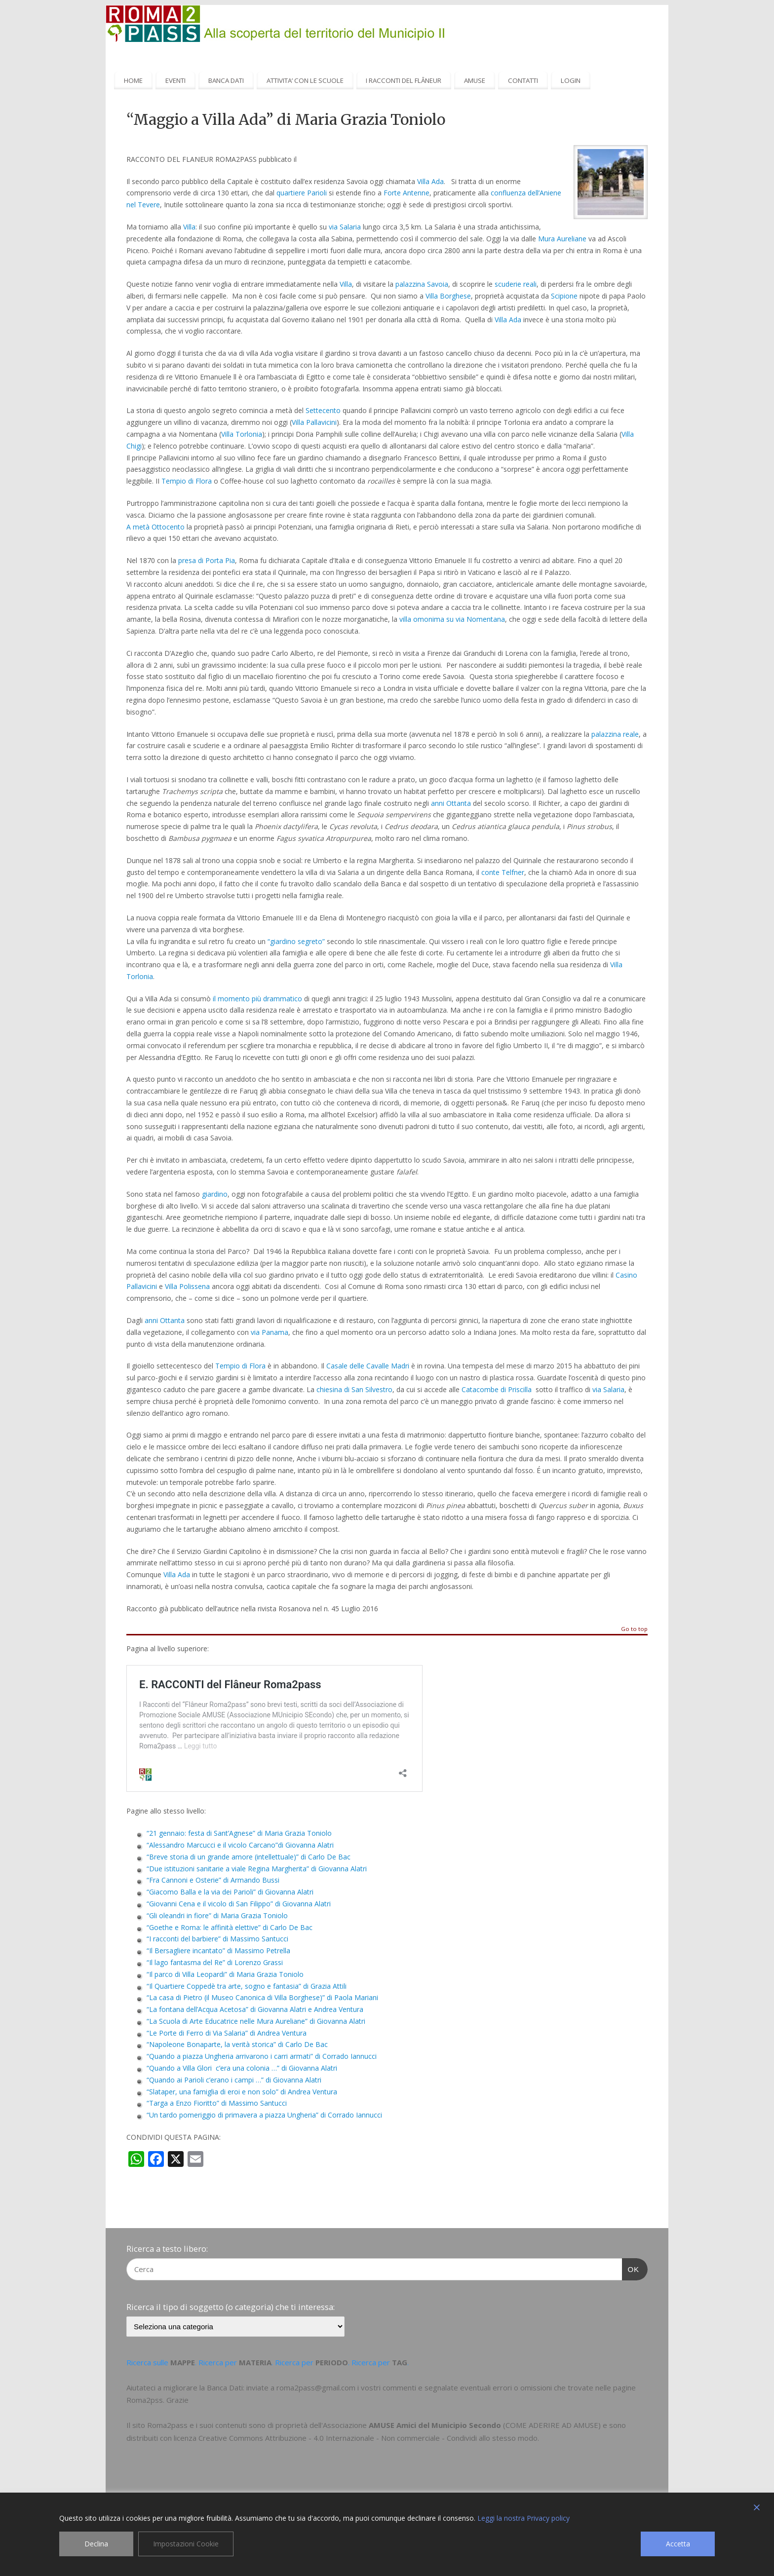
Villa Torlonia (241, 434)
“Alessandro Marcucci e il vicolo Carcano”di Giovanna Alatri (240, 1845)
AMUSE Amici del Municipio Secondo (435, 2425)
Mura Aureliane (562, 238)
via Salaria (345, 226)
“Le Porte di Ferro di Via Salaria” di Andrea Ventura (227, 2033)
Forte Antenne (406, 192)
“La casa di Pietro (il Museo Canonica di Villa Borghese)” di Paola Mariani (262, 1997)
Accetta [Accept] (678, 2543)
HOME (133, 80)
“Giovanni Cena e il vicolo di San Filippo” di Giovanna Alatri (239, 1903)
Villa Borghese (448, 296)
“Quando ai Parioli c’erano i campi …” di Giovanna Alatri (234, 2079)
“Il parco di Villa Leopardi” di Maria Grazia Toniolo (225, 1974)
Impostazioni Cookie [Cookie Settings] (186, 2543)
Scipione (564, 296)
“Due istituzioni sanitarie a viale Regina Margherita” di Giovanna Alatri (257, 1868)
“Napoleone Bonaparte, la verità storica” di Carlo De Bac (237, 2044)
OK (631, 2268)
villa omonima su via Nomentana (452, 619)
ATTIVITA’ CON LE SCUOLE (305, 80)
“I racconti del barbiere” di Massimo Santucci (217, 1938)
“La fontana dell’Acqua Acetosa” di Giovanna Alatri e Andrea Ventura (255, 2009)
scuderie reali (516, 284)
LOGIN (570, 80)
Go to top (634, 1629)
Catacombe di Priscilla (497, 1389)
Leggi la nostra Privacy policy (523, 2518)
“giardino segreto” (296, 941)
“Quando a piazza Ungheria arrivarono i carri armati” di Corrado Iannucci (262, 2056)
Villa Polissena (187, 1286)
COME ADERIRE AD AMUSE (551, 2425)
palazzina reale (615, 734)
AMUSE (474, 80)
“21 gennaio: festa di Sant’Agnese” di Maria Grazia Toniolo (239, 1833)
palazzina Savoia (421, 284)
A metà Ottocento (155, 526)
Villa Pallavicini (314, 422)
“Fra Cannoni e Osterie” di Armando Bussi (213, 1880)
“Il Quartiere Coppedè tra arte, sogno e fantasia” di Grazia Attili (247, 1986)
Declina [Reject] (96, 2543)
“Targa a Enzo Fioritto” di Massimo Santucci (217, 2103)
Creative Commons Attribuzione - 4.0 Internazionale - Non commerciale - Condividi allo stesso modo (368, 2438)
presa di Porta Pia (206, 560)
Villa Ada (430, 181)
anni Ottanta (451, 803)
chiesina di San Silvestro (354, 1389)
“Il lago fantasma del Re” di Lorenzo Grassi (215, 1962)
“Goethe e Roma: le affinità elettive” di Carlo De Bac (229, 1927)
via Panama (269, 1332)
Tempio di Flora (186, 481)
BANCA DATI (226, 80)
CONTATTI (523, 80)
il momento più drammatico (257, 998)
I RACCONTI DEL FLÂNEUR (403, 80)
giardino (215, 1194)
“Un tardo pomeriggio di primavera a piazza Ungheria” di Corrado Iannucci (264, 2115)
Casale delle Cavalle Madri (367, 1365)
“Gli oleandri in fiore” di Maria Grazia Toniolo (217, 1915)
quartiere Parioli (301, 192)
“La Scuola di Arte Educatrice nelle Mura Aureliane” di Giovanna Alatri (256, 2021)
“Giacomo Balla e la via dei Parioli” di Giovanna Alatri (230, 1891)
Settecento (323, 410)
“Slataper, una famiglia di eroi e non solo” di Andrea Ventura (242, 2091)
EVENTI (175, 80)
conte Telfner (502, 872)
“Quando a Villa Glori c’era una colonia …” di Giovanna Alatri (242, 2068)
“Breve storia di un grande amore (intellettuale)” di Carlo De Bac (248, 1856)
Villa (189, 226)
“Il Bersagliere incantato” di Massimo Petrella (218, 1950)
